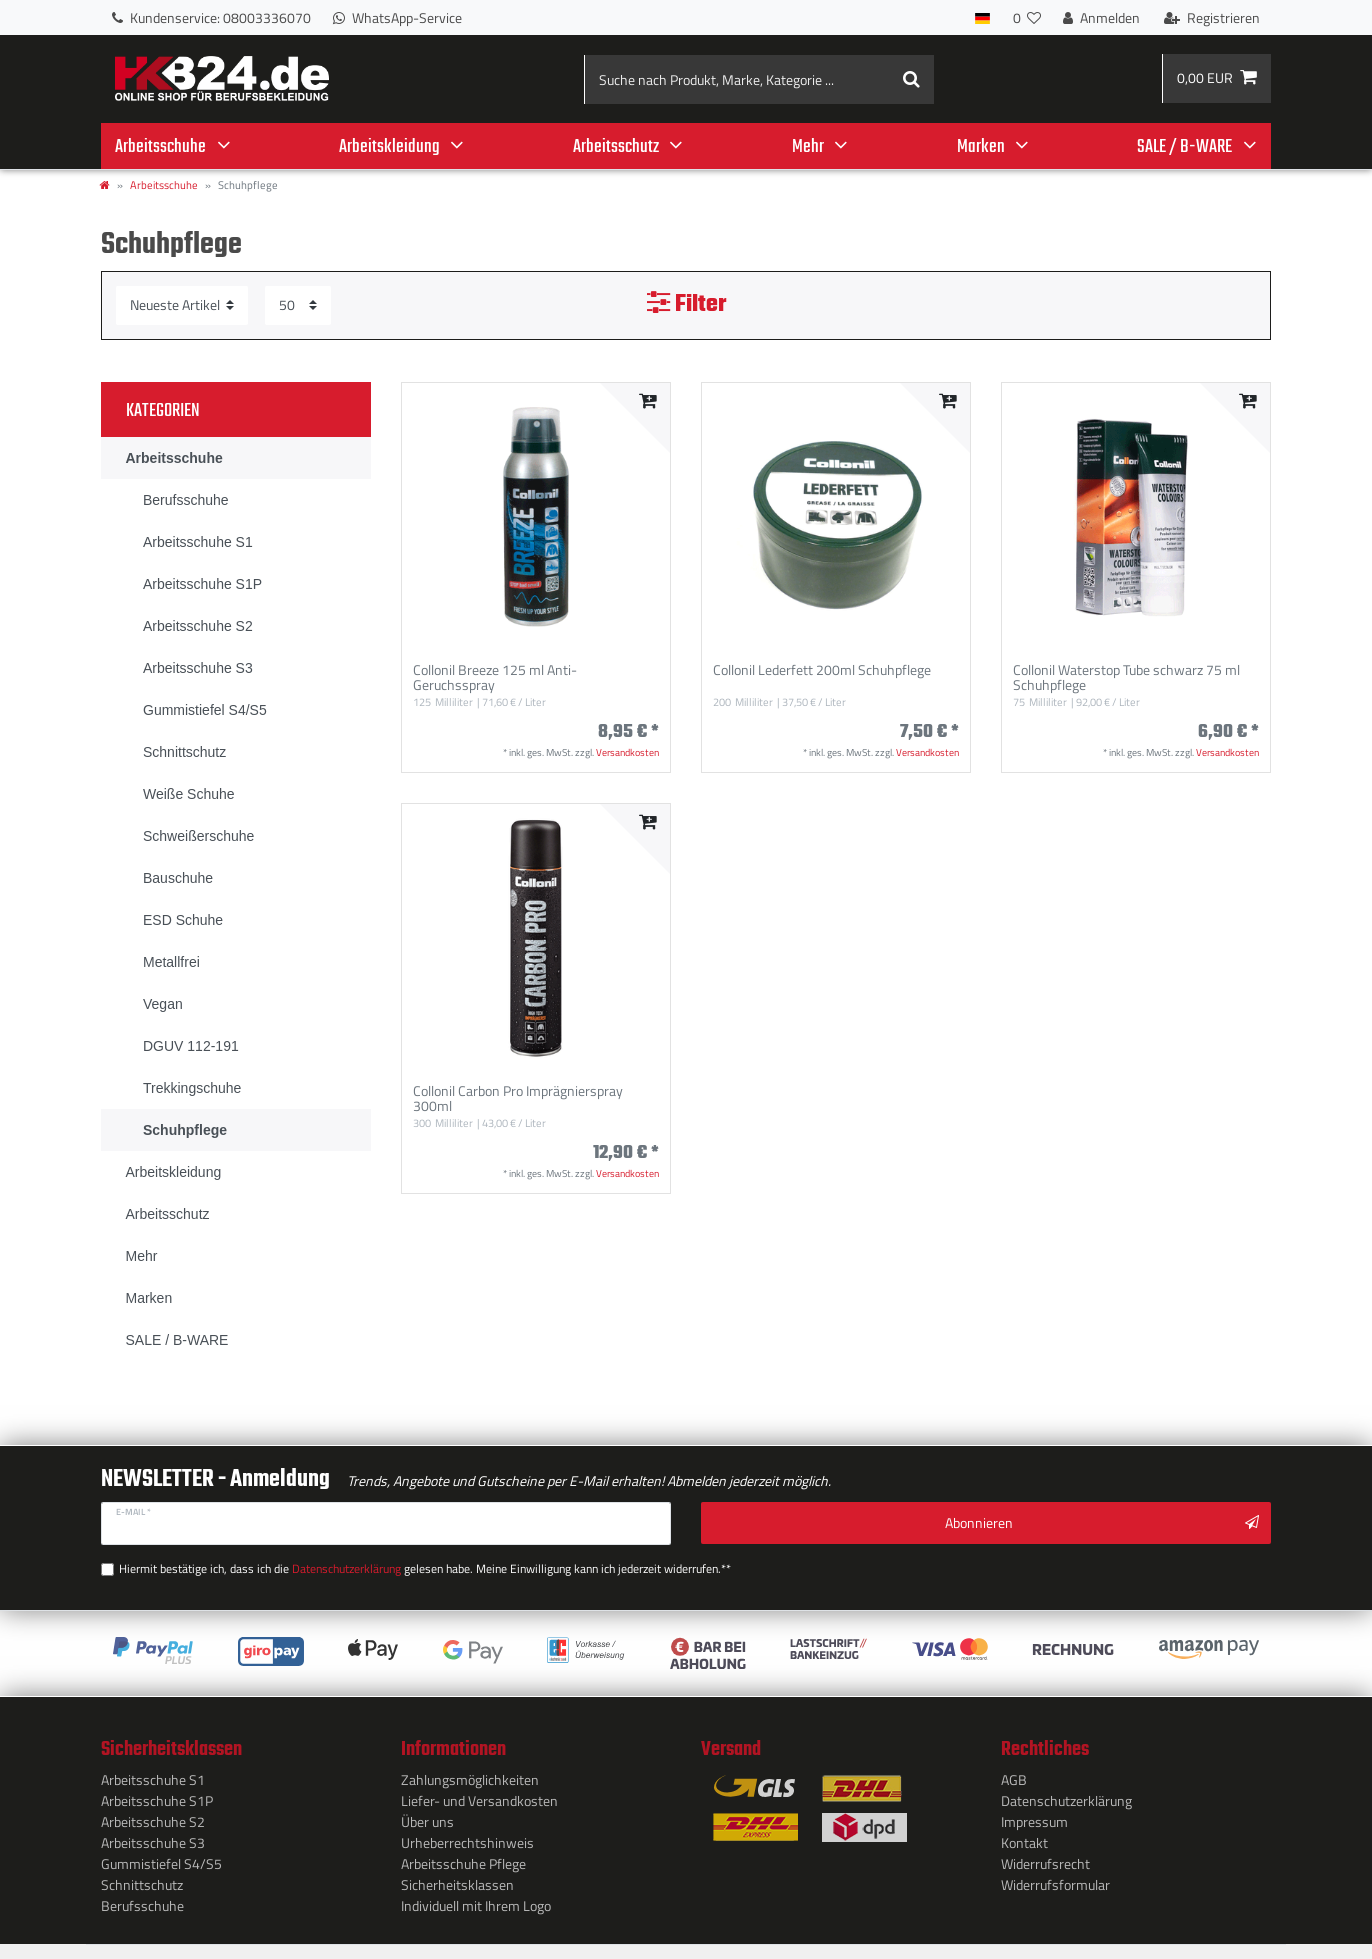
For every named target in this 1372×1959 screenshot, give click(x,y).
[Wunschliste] (1026, 17)
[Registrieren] (1212, 17)
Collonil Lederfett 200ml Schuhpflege (822, 671)
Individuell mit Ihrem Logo (476, 1901)
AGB (1014, 1775)
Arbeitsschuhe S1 (153, 1775)
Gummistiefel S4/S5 (161, 1859)
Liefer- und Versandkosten (479, 1796)
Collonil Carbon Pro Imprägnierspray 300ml (518, 1099)
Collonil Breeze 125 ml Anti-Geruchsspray (495, 678)
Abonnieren (1102, 1522)
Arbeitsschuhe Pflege (463, 1859)
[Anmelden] (1101, 17)
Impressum (1034, 1817)
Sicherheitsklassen (457, 1880)
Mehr (808, 147)
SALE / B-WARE (1184, 147)
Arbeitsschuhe (160, 147)
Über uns (427, 1817)
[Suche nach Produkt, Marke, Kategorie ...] (759, 79)
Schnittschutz (142, 1880)
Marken (981, 147)
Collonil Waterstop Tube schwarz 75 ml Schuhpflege (1126, 678)
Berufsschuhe (142, 1901)
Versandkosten (627, 752)
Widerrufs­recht (1045, 1859)
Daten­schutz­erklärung (1066, 1796)
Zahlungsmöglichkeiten (470, 1775)
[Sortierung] (182, 305)
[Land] (982, 17)
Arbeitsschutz (616, 147)
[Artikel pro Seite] (298, 305)
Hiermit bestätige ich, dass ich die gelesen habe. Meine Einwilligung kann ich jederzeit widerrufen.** (402, 1566)
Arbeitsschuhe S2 (153, 1817)
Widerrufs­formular (1055, 1880)
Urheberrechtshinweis (467, 1838)
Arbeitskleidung (389, 147)
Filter (686, 305)
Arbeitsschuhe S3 (153, 1838)
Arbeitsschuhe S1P (157, 1796)
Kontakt (1024, 1838)
